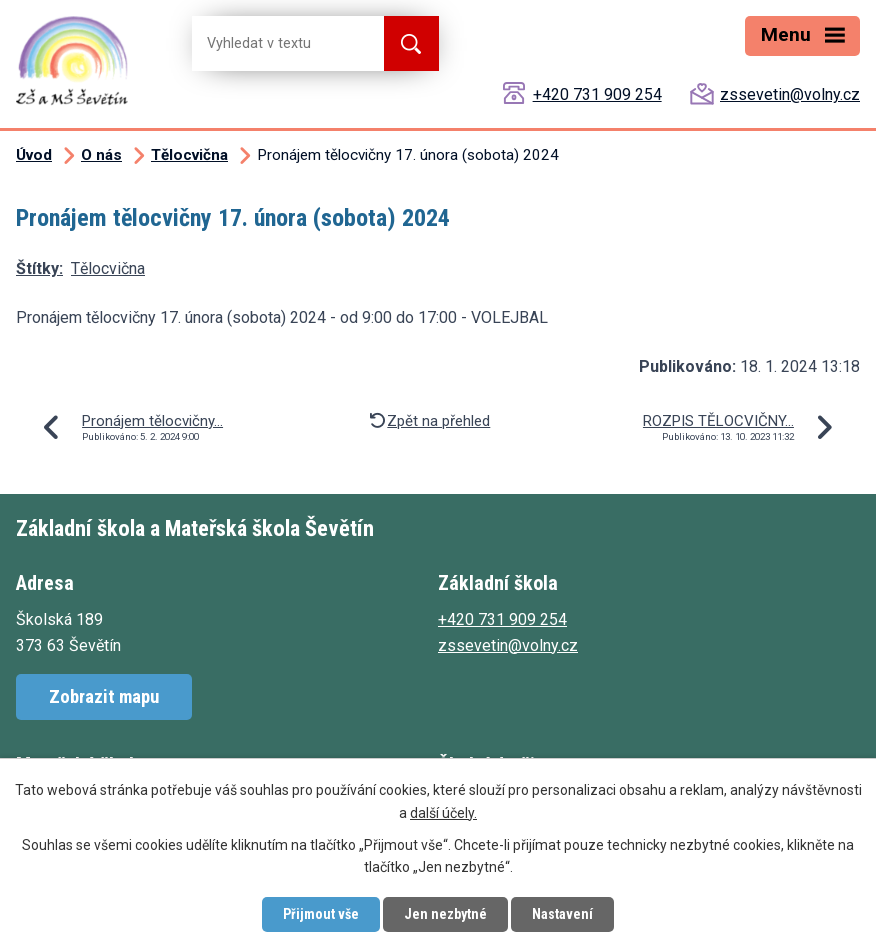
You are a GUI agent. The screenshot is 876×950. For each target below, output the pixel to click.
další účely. (443, 813)
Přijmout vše (321, 914)
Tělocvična (189, 155)
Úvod (34, 155)
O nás (101, 155)
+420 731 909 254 (597, 94)
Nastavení (562, 914)
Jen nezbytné (445, 914)
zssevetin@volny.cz (790, 94)
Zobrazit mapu (104, 696)
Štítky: (39, 268)
